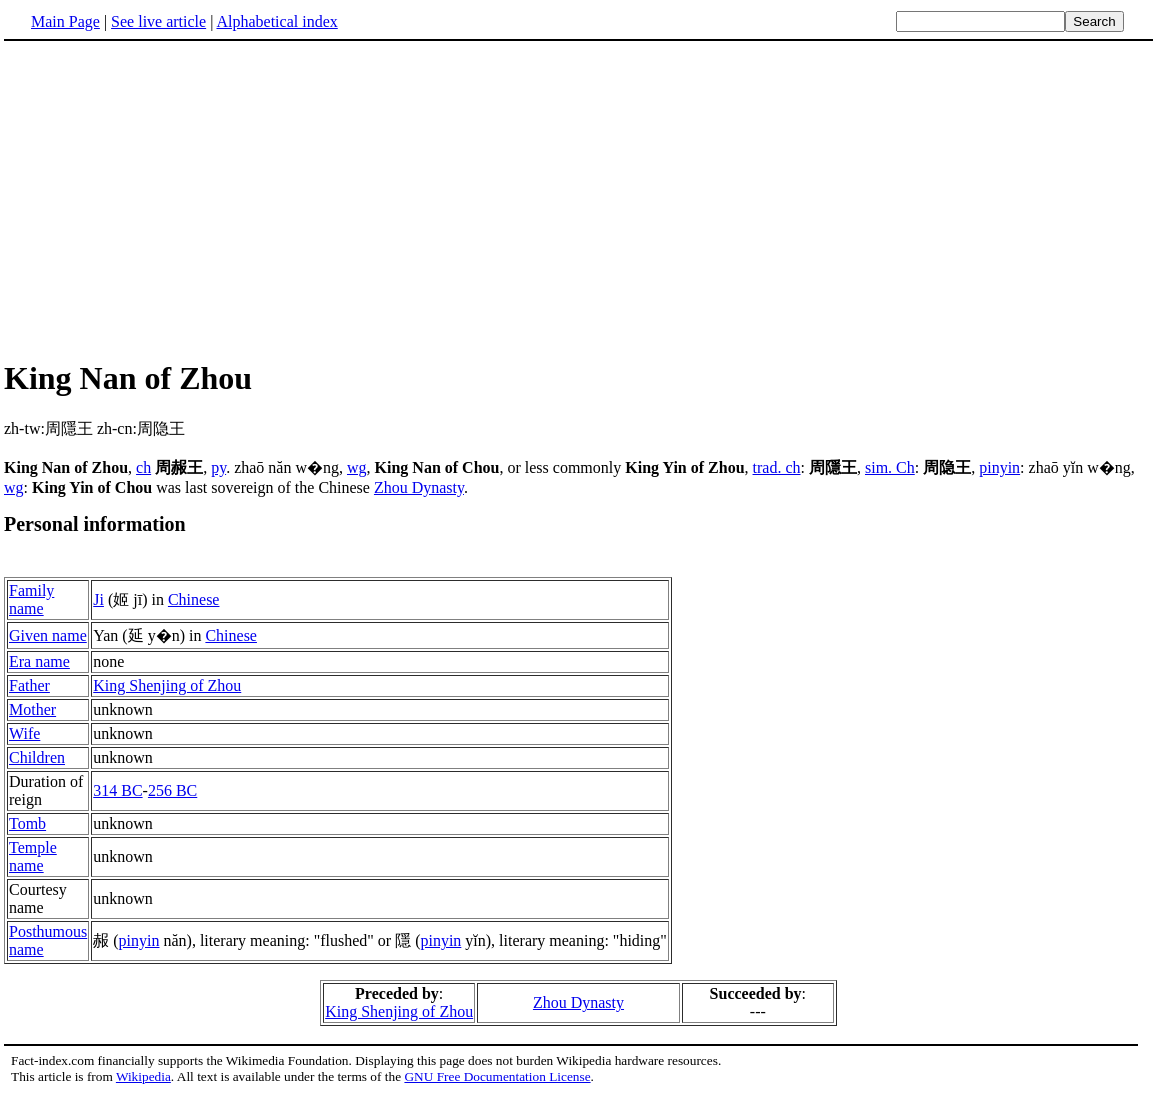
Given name (48, 638)
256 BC (172, 793)
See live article (158, 21)
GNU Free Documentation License (497, 1079)
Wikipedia (143, 1079)
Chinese (194, 602)
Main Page (65, 21)
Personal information (95, 524)
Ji (98, 602)
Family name (31, 602)
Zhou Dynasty (419, 487)
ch (143, 467)
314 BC (117, 793)
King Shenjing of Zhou (167, 688)
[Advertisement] (172, 199)
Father (29, 688)
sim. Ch (890, 467)
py (218, 467)
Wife (24, 736)
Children (37, 760)
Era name (39, 664)
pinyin (999, 467)
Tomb (27, 826)
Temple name (33, 859)
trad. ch (777, 467)
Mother (32, 712)
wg (357, 467)
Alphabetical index (276, 21)
